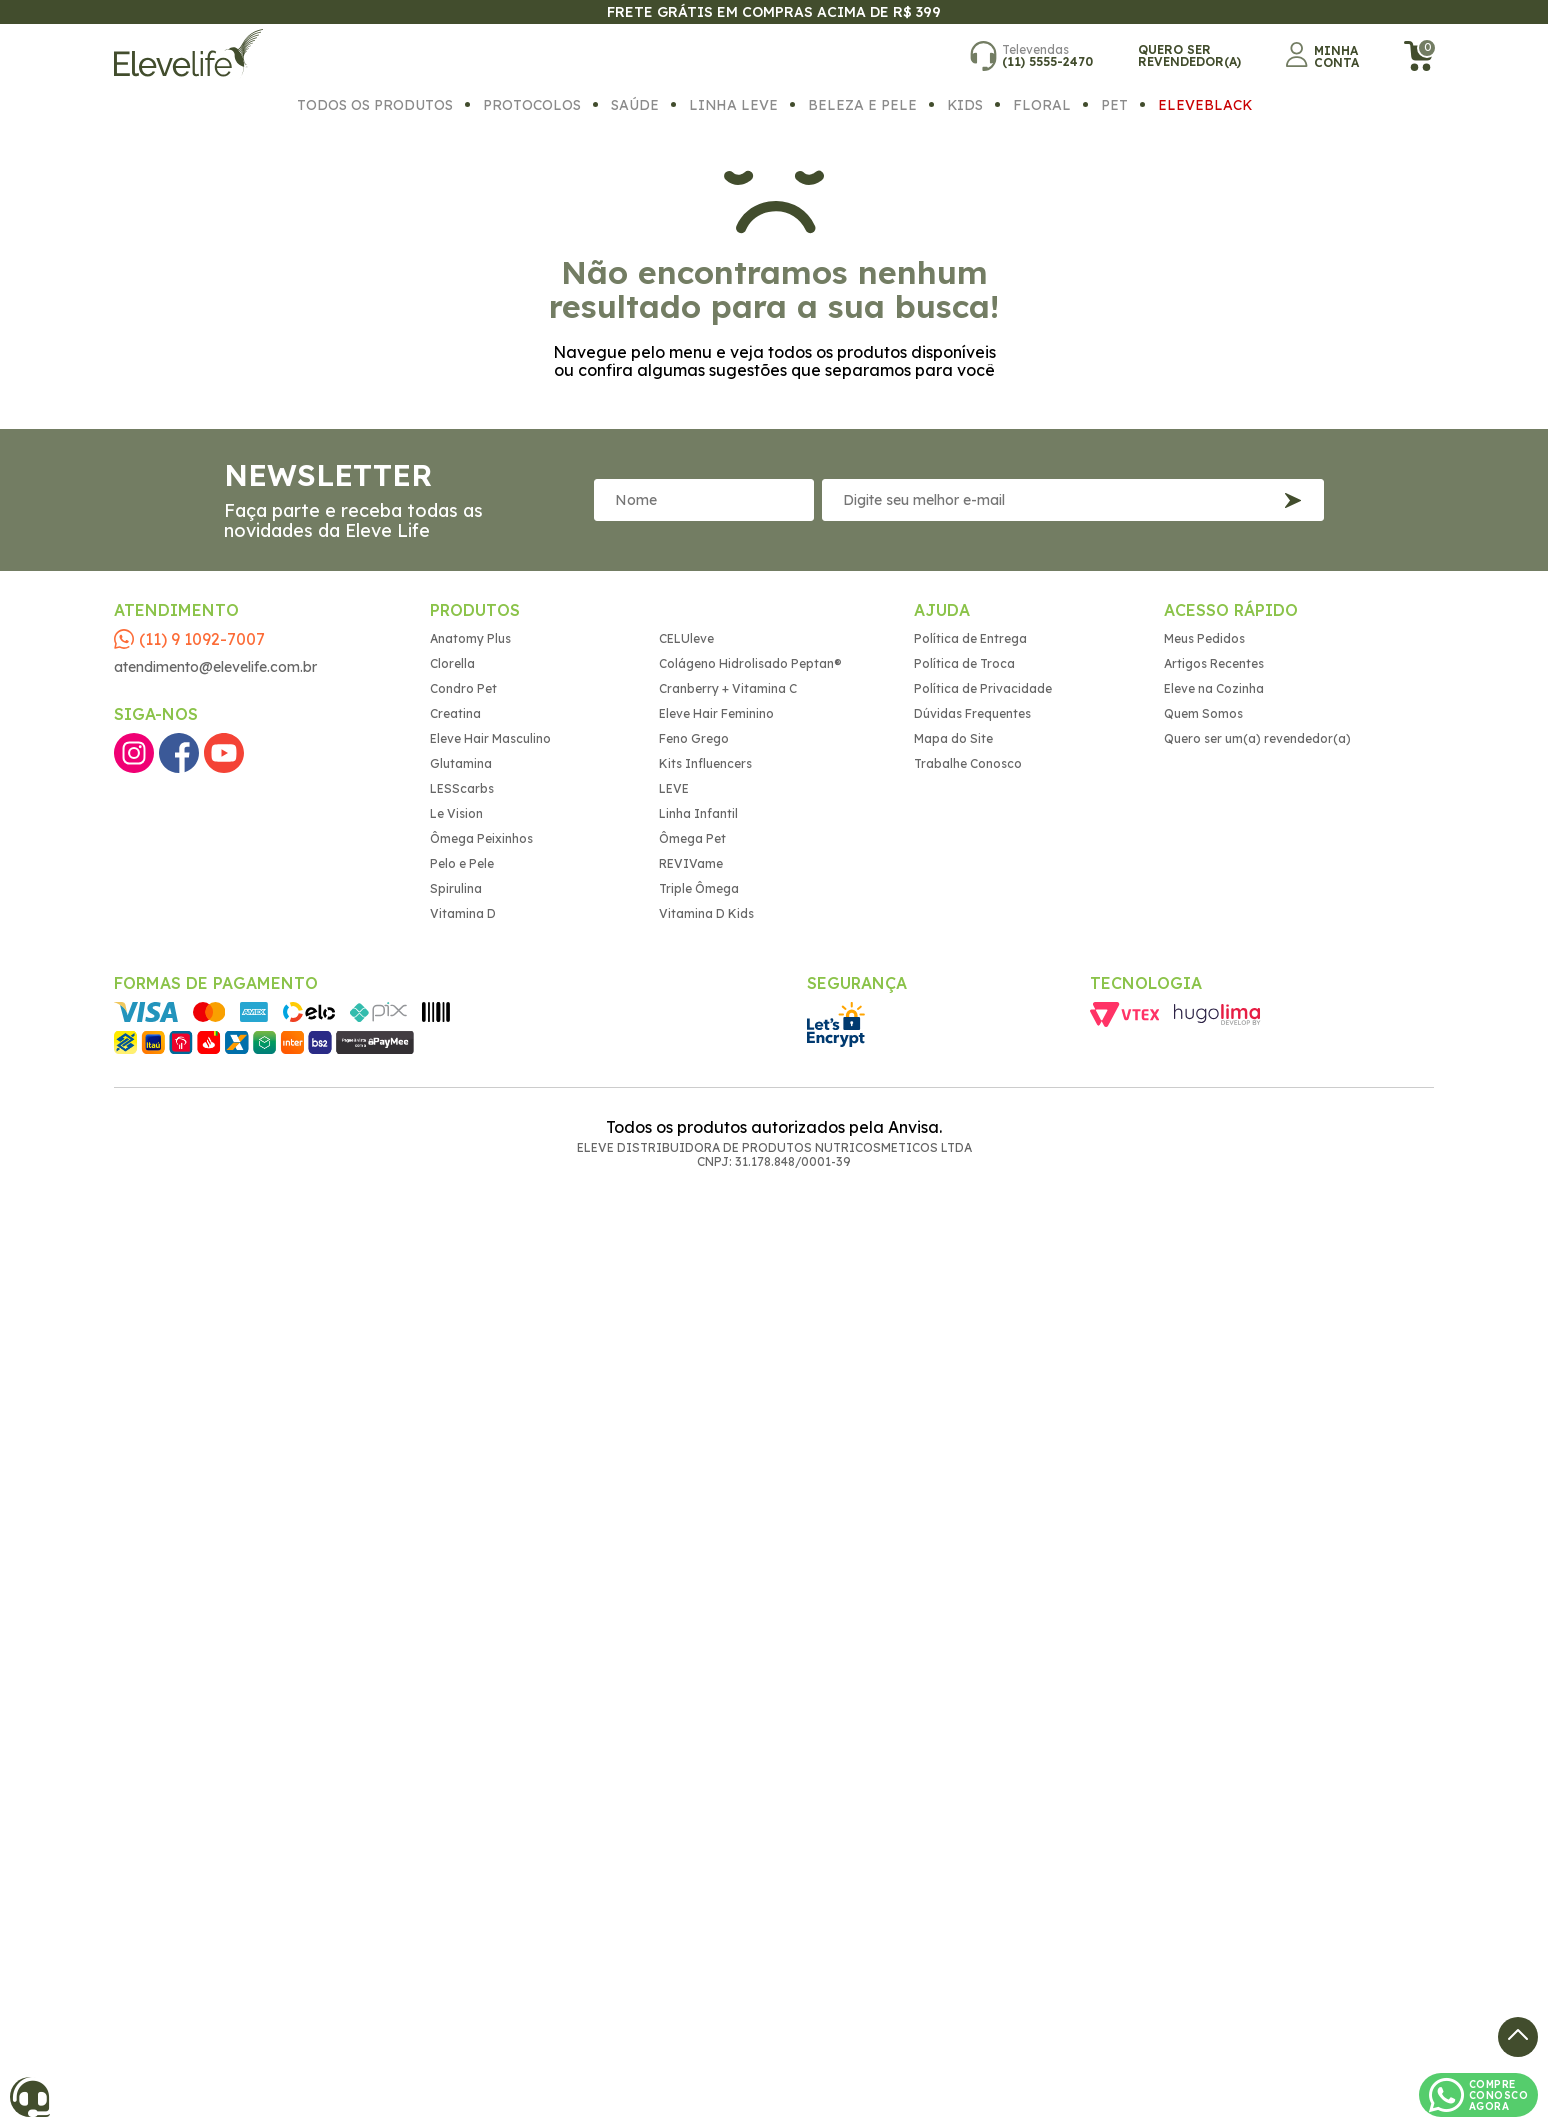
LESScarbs (462, 788)
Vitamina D (463, 913)
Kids (965, 104)
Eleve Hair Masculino (490, 738)
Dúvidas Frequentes (972, 713)
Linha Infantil (698, 813)
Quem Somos (1203, 713)
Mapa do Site (953, 738)
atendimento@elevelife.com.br (215, 667)
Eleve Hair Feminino (716, 713)
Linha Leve (733, 104)
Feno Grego (694, 738)
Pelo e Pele (462, 863)
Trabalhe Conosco (968, 763)
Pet (1114, 104)
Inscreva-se (1293, 500)
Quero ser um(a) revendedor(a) (1257, 738)
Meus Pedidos (1204, 638)
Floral (1042, 104)
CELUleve (686, 638)
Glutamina (461, 763)
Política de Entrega (970, 638)
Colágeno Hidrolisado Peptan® (750, 663)
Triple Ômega (699, 888)
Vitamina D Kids (706, 913)
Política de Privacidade (983, 688)
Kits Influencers (705, 763)
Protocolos (532, 104)
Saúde (635, 104)
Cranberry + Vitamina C (728, 688)
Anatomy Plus (470, 638)
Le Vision (456, 813)
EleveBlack (1205, 104)
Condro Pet (463, 688)
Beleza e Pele (862, 104)
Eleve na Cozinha (1214, 688)
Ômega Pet (692, 838)
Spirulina (456, 888)
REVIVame (691, 863)
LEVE (674, 788)
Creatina (455, 713)
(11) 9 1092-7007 (202, 639)
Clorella (452, 663)
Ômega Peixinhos (481, 838)
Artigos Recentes (1214, 663)
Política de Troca (964, 663)
